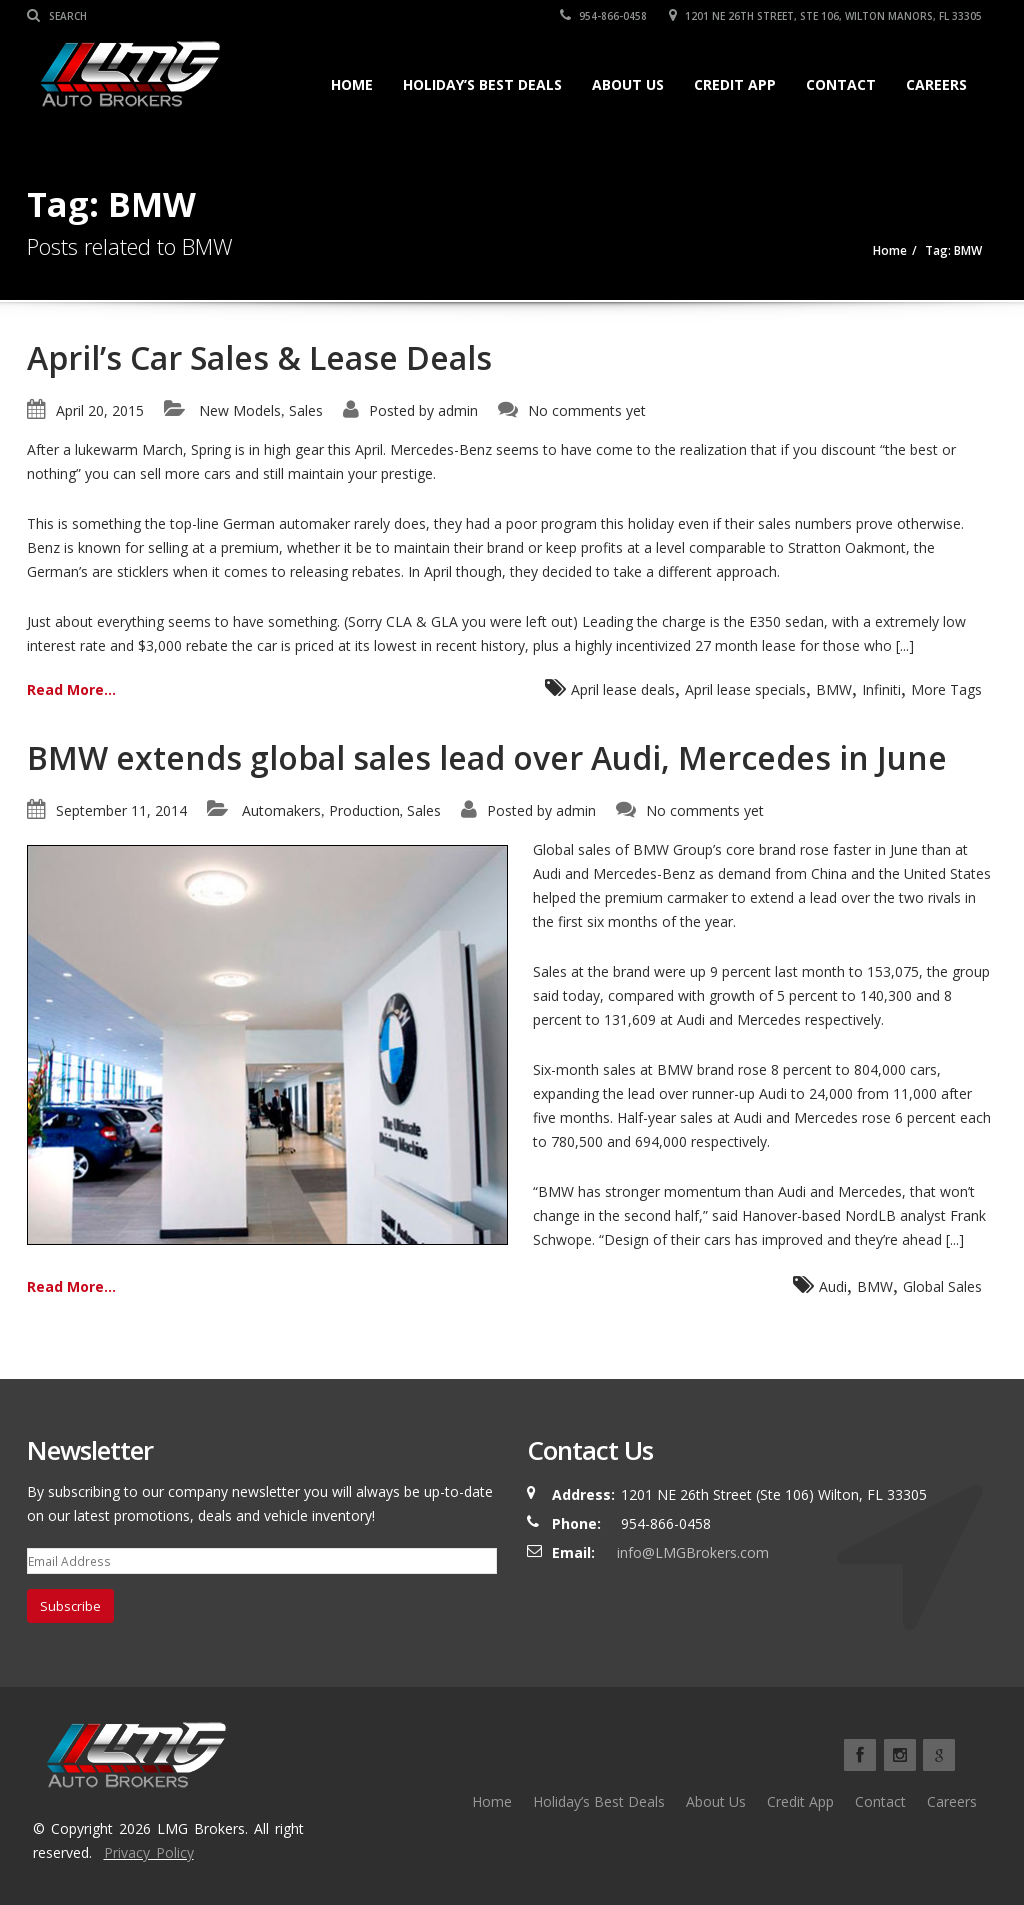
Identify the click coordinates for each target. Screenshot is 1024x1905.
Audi (833, 1286)
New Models (240, 410)
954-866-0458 (603, 16)
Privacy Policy (149, 1852)
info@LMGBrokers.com (693, 1552)
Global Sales (942, 1286)
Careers (936, 84)
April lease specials (745, 689)
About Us (628, 84)
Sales (306, 410)
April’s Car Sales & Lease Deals (259, 357)
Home (352, 84)
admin (458, 410)
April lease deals (623, 689)
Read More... (71, 689)
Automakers (281, 810)
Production (364, 810)
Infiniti (881, 689)
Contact (841, 84)
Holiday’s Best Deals (482, 84)
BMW (834, 689)
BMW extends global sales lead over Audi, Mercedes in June (487, 757)
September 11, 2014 (121, 810)
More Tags (946, 689)
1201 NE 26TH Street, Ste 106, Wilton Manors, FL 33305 (825, 16)
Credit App (735, 84)
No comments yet (587, 410)
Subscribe (70, 1606)
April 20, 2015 (100, 410)
